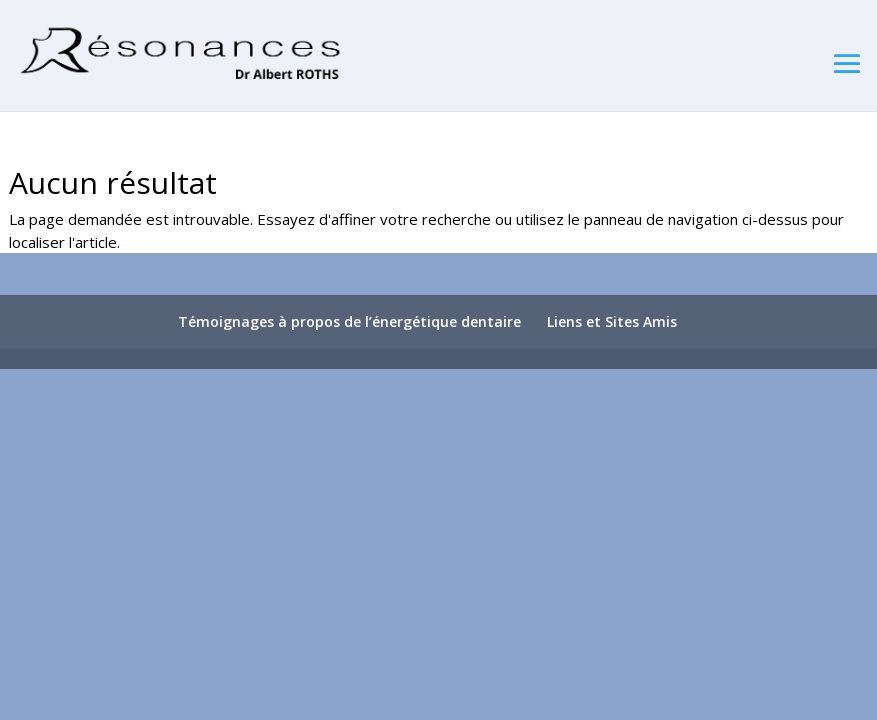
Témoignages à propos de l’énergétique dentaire (349, 321)
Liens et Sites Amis (612, 321)
